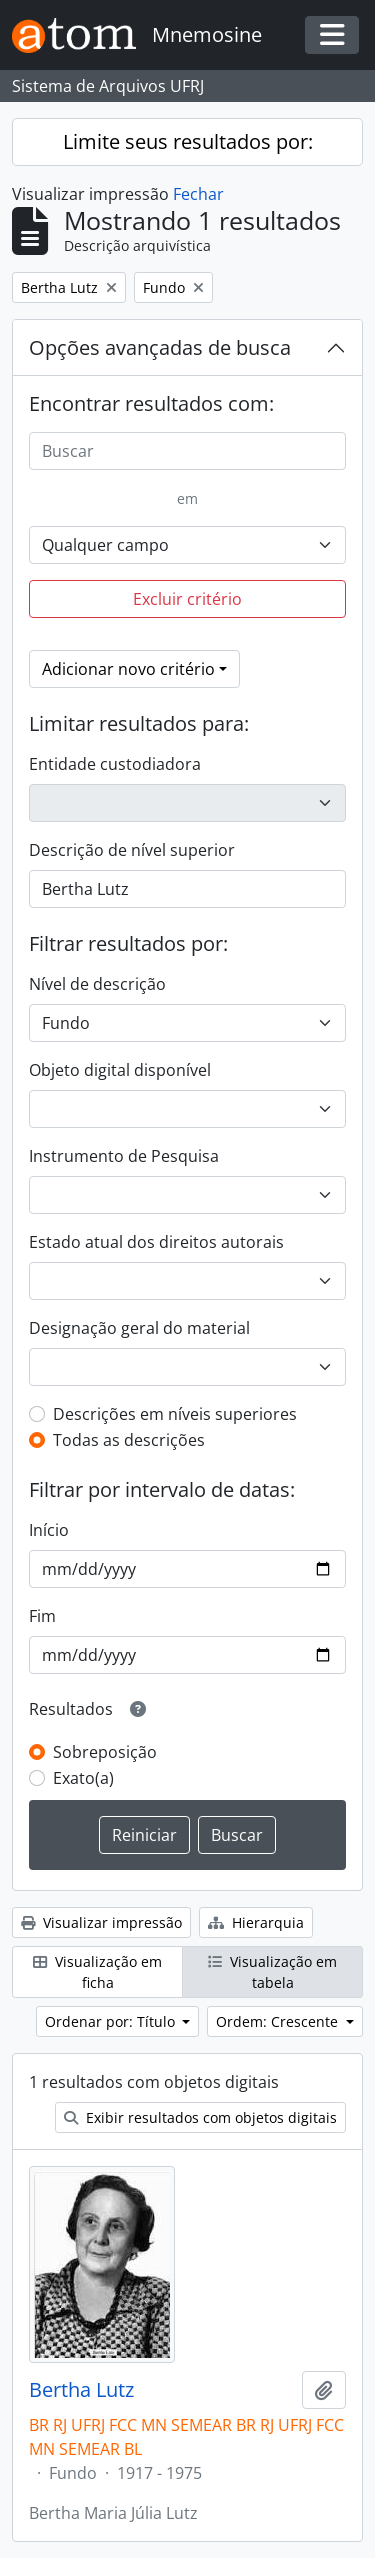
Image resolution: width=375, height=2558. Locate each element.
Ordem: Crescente (279, 2021)
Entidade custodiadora (115, 764)
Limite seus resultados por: (188, 141)
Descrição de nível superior (132, 850)
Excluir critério (187, 599)
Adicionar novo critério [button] (128, 669)
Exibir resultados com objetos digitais (200, 2117)
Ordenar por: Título (112, 2021)
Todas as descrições (129, 1440)
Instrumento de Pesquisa (124, 1156)
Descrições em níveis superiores (175, 1414)
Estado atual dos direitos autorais (156, 1242)
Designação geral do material (139, 1328)
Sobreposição (105, 1752)
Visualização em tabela (272, 1972)
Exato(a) (83, 1778)
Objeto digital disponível (120, 1070)
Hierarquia (256, 1922)
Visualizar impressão (101, 1922)
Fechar (198, 194)
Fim (42, 1616)
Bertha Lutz (81, 2390)
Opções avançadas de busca (160, 347)
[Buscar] (187, 451)
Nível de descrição (97, 984)
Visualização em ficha (97, 1972)
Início (49, 1530)
